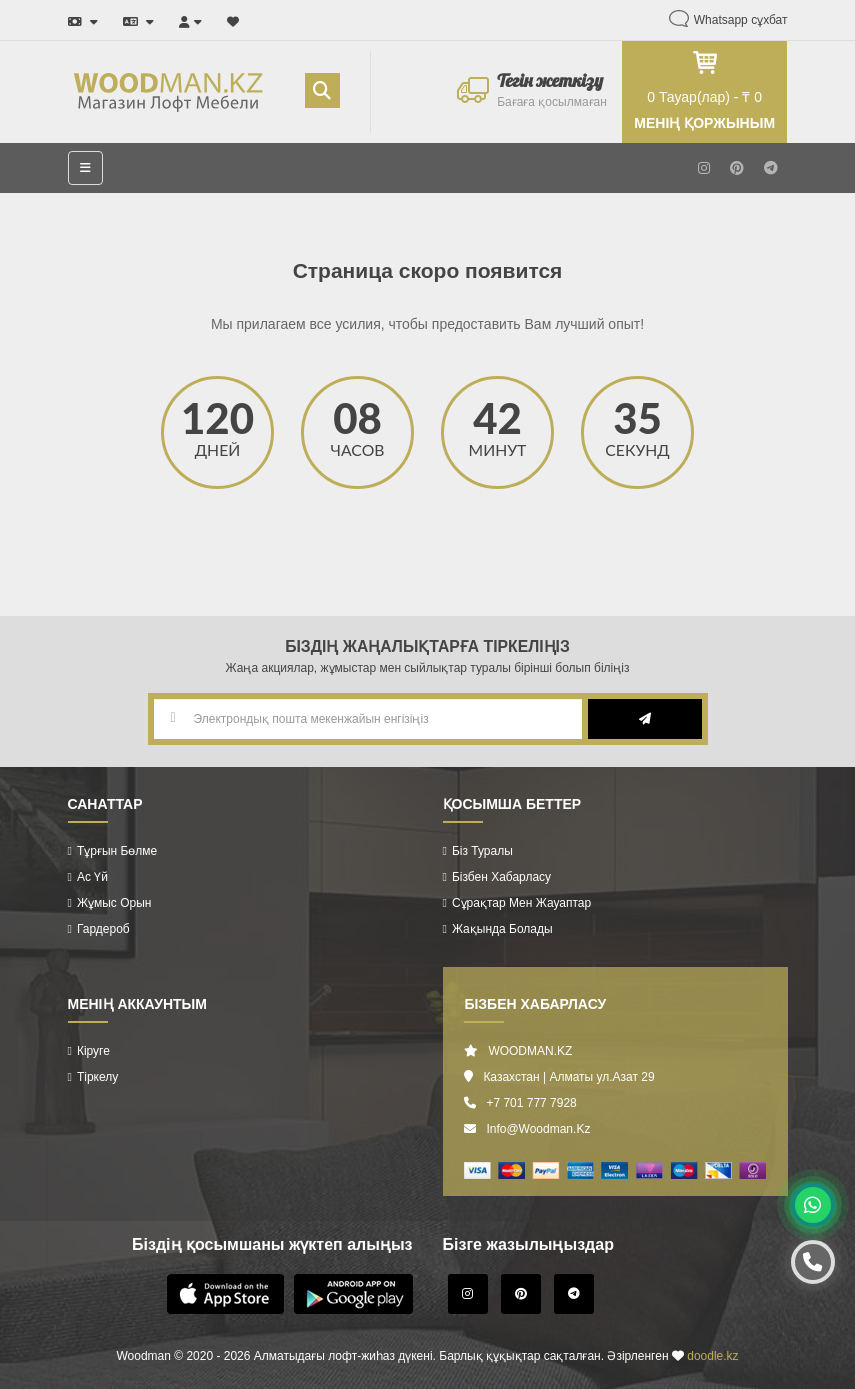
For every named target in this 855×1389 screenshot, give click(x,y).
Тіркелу (97, 1077)
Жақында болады (502, 929)
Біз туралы (482, 851)
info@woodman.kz (538, 1129)
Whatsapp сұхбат (741, 20)
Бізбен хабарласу (501, 877)
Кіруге (93, 1051)
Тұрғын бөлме (117, 851)
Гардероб (103, 929)
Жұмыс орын (114, 903)
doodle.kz (712, 1356)
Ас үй (92, 877)
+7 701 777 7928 (531, 1103)
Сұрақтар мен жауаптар (521, 903)
